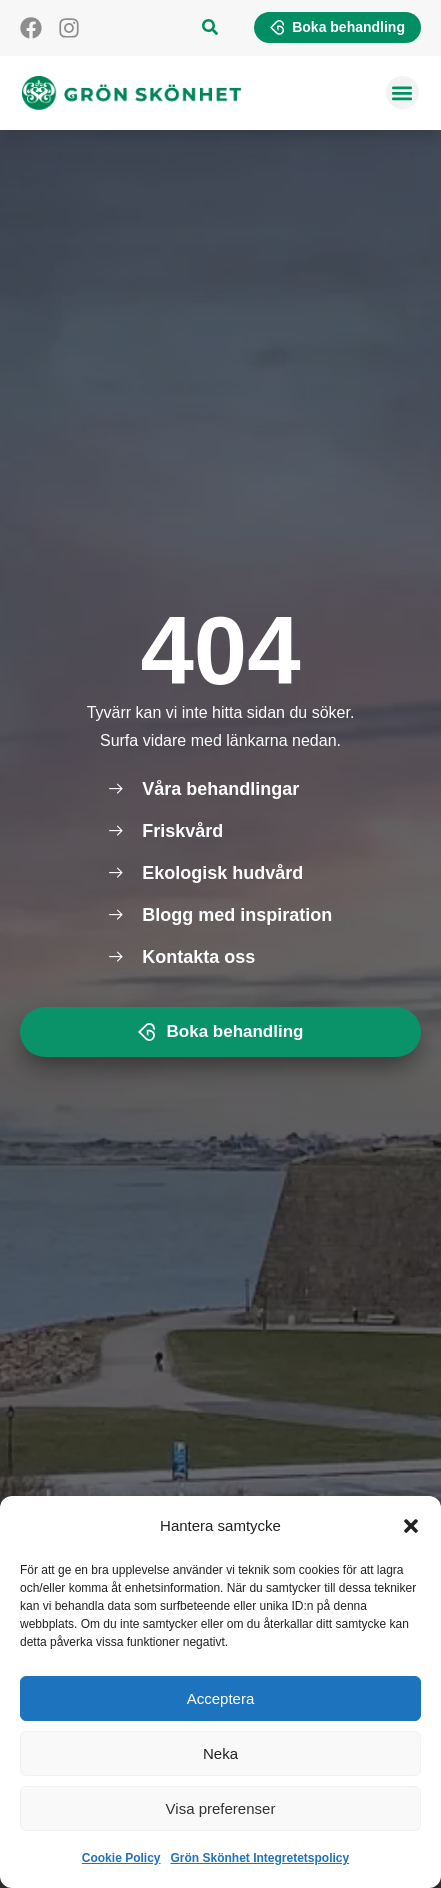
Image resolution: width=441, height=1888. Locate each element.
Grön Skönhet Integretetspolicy (260, 1858)
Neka (220, 1753)
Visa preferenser (221, 1808)
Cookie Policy (121, 1858)
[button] (411, 1526)
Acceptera (221, 1698)
